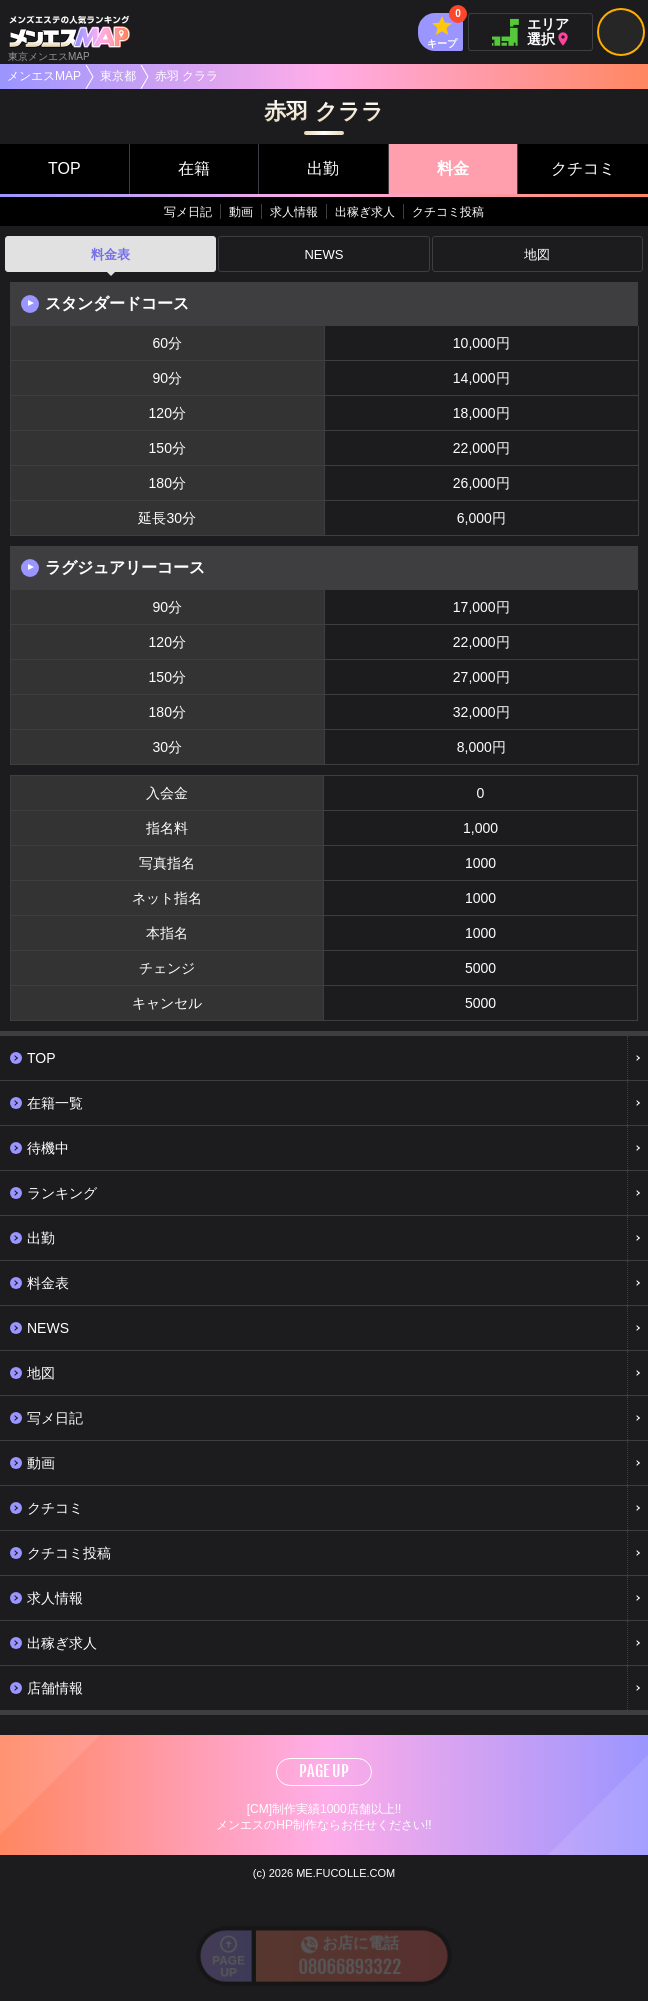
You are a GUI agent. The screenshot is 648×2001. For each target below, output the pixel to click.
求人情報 (294, 212)
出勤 (323, 168)
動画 (241, 212)
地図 (537, 254)
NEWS (323, 254)
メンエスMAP (44, 76)
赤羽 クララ (186, 76)
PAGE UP (324, 1771)
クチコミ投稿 (448, 212)
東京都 (118, 76)
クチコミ (583, 168)
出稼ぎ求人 (365, 212)
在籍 (194, 168)
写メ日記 (188, 212)
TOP (64, 168)
